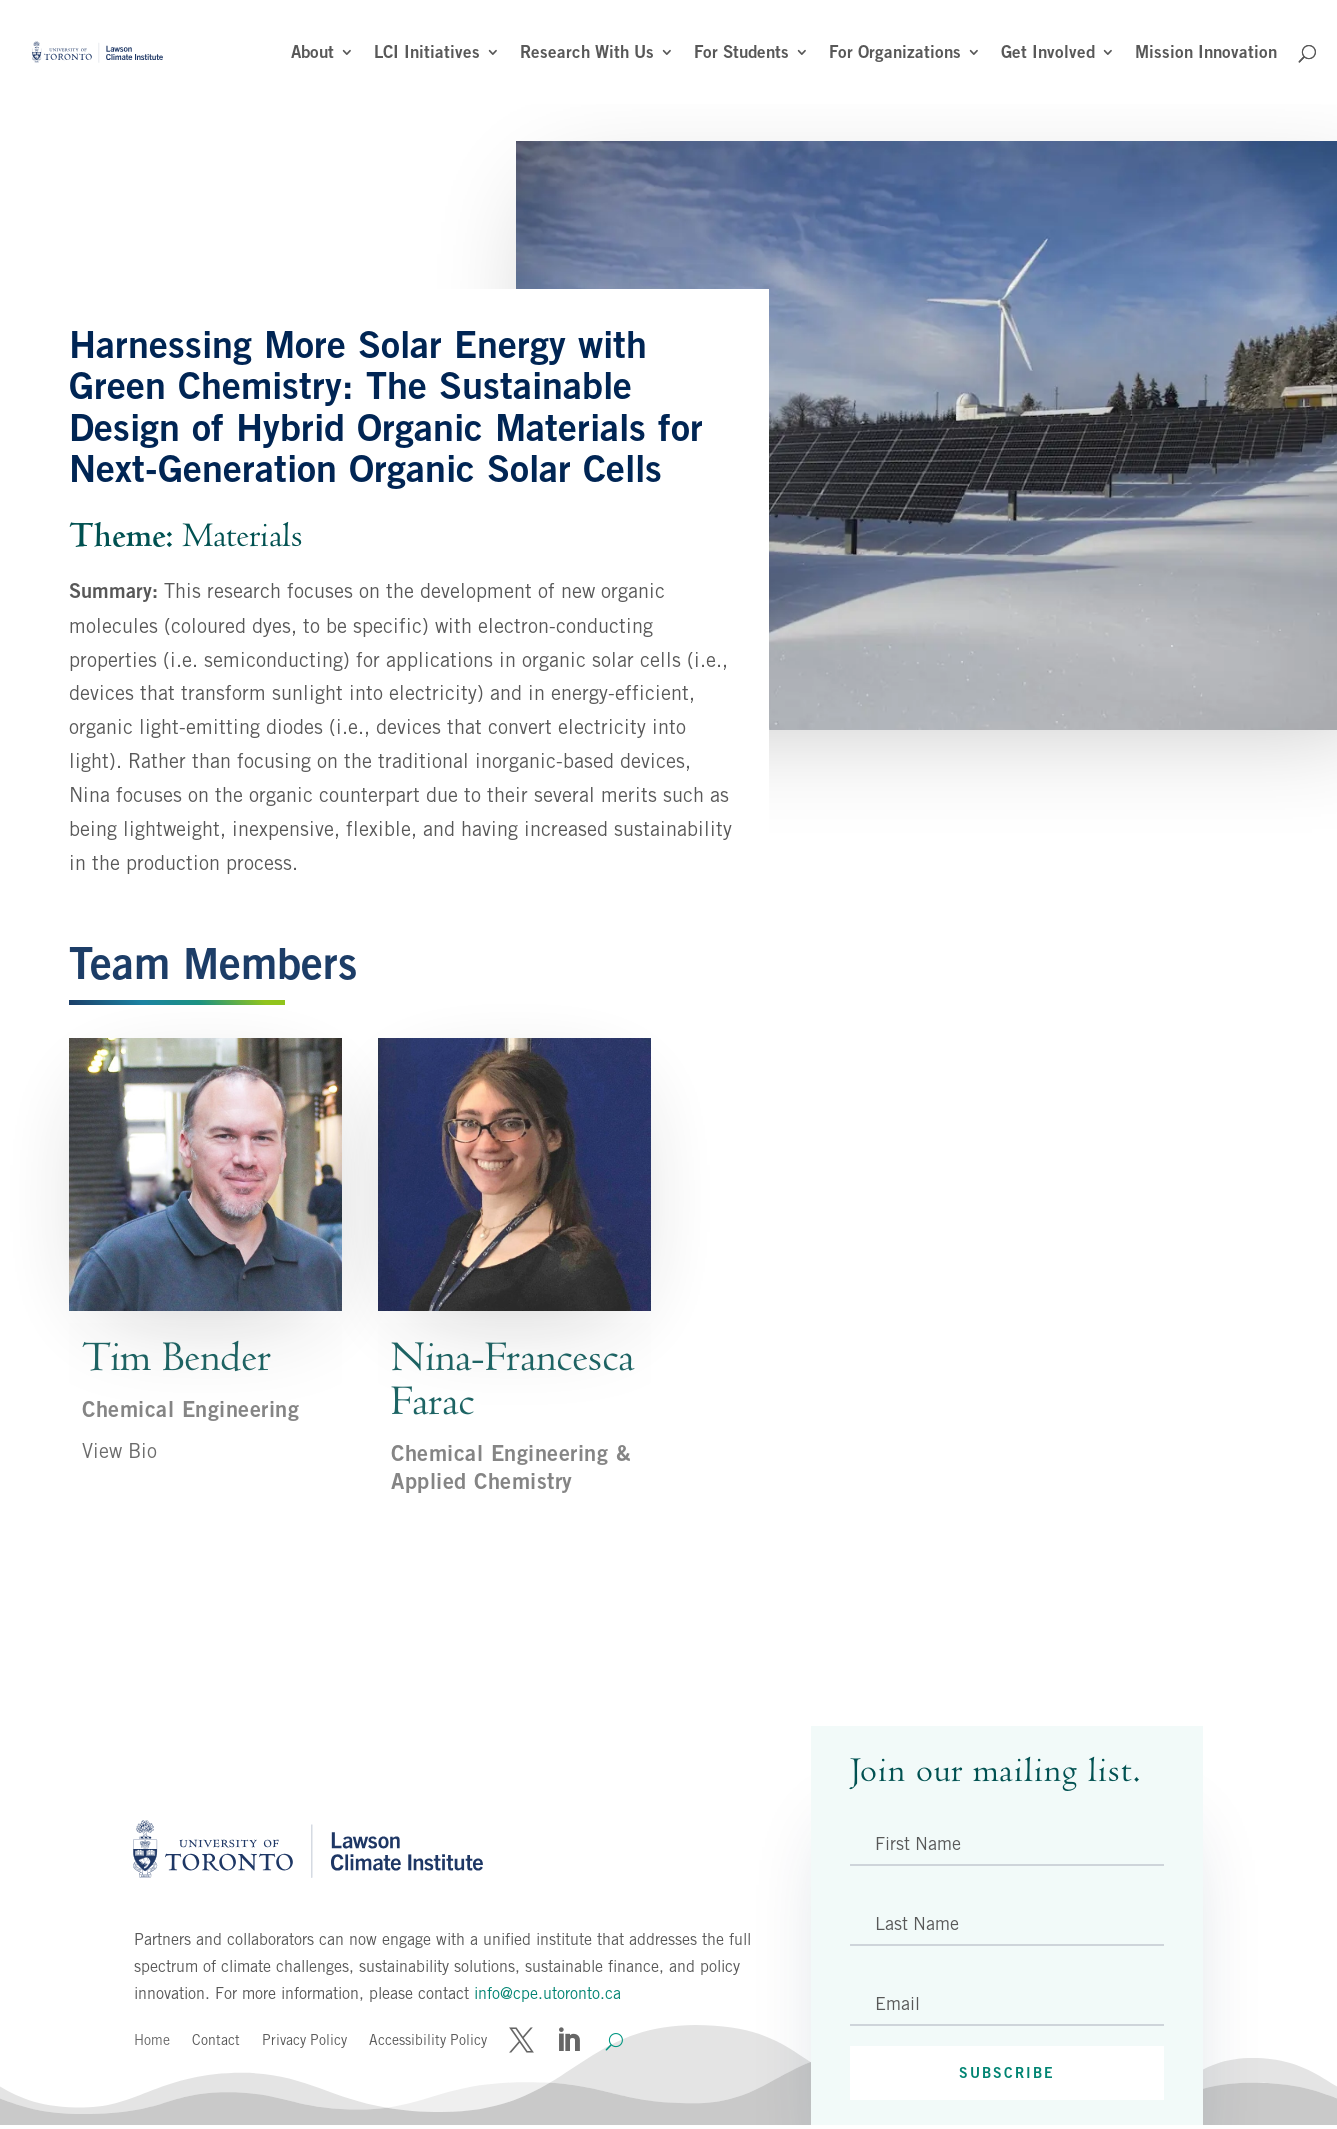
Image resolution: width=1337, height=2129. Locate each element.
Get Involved (1048, 53)
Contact (216, 2040)
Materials (242, 535)
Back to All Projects (293, 1610)
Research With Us (587, 53)
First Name (918, 1843)
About (312, 53)
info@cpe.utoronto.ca (547, 1993)
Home (152, 2040)
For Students (741, 53)
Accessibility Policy (428, 2040)
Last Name (917, 1923)
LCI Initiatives (427, 53)
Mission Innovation (1206, 53)
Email (897, 2003)
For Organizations (895, 53)
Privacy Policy (304, 2040)
